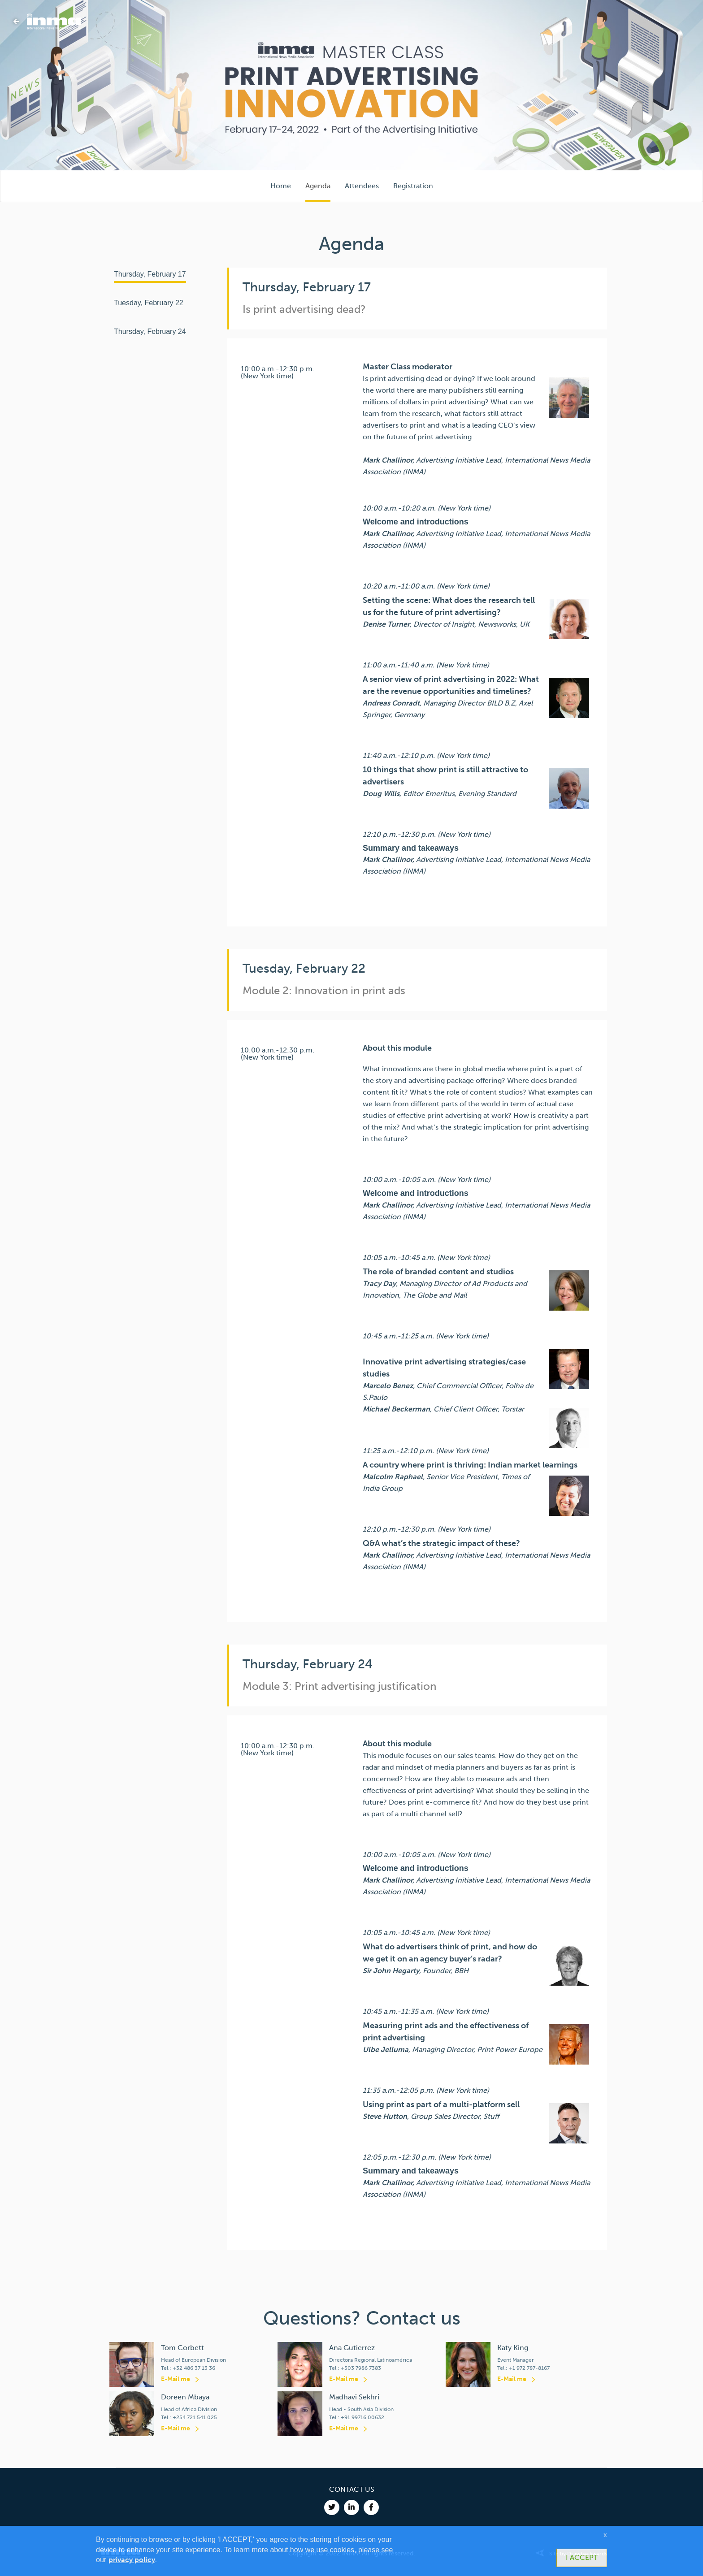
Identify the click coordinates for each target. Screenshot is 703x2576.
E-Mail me (175, 2379)
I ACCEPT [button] (582, 2557)
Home (280, 186)
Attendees (362, 186)
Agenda (317, 186)
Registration (413, 186)
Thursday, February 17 (150, 274)
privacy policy (131, 2559)
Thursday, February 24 (150, 331)
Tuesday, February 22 (148, 303)
